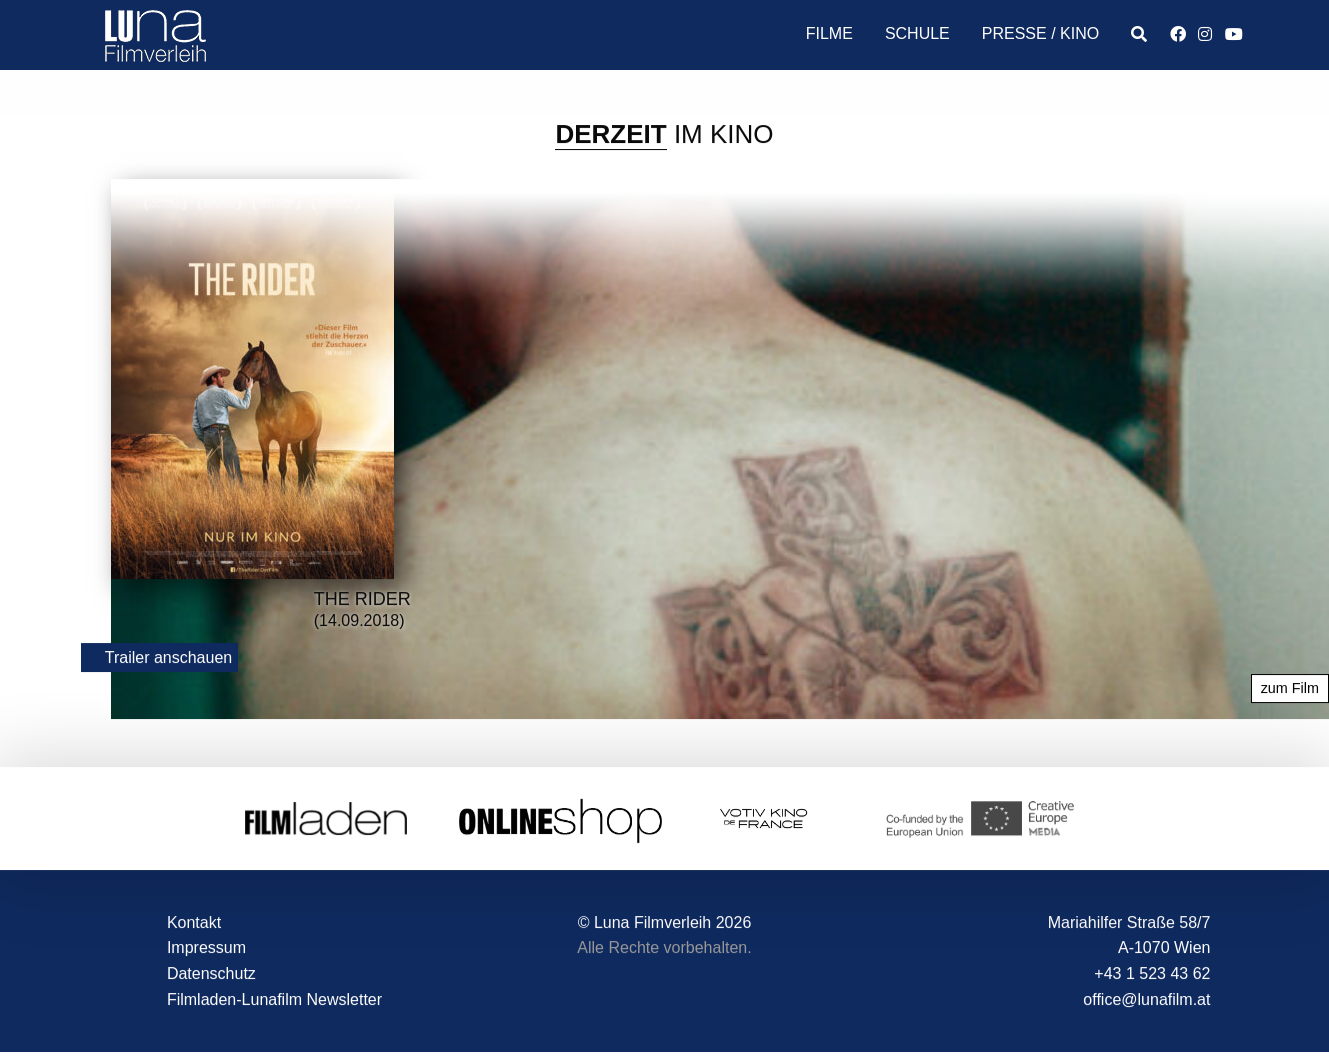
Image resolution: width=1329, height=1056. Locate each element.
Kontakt (194, 922)
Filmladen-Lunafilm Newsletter (274, 999)
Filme (829, 33)
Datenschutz (211, 973)
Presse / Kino (1040, 33)
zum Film (1290, 689)
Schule (917, 33)
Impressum (206, 948)
